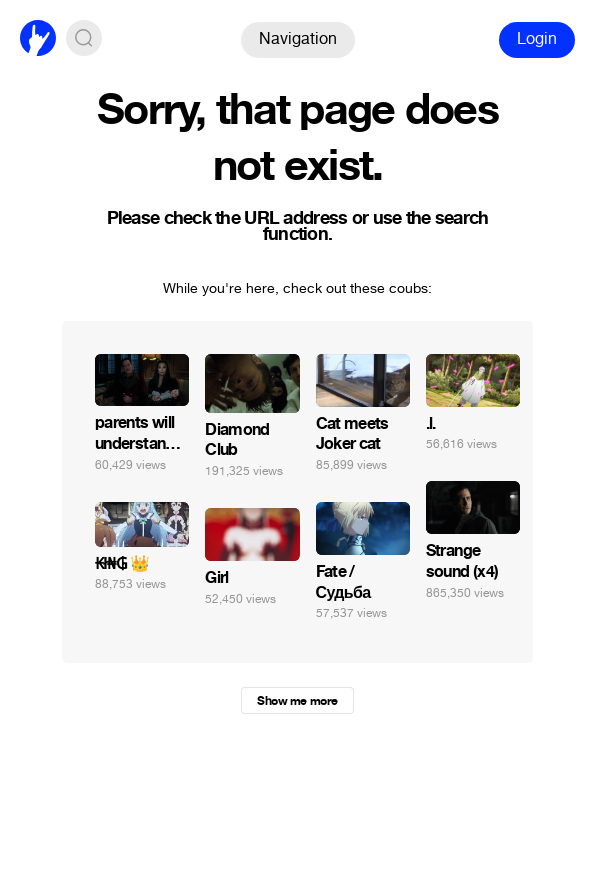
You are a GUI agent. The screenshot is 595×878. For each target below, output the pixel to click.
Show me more (297, 701)
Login (537, 38)
